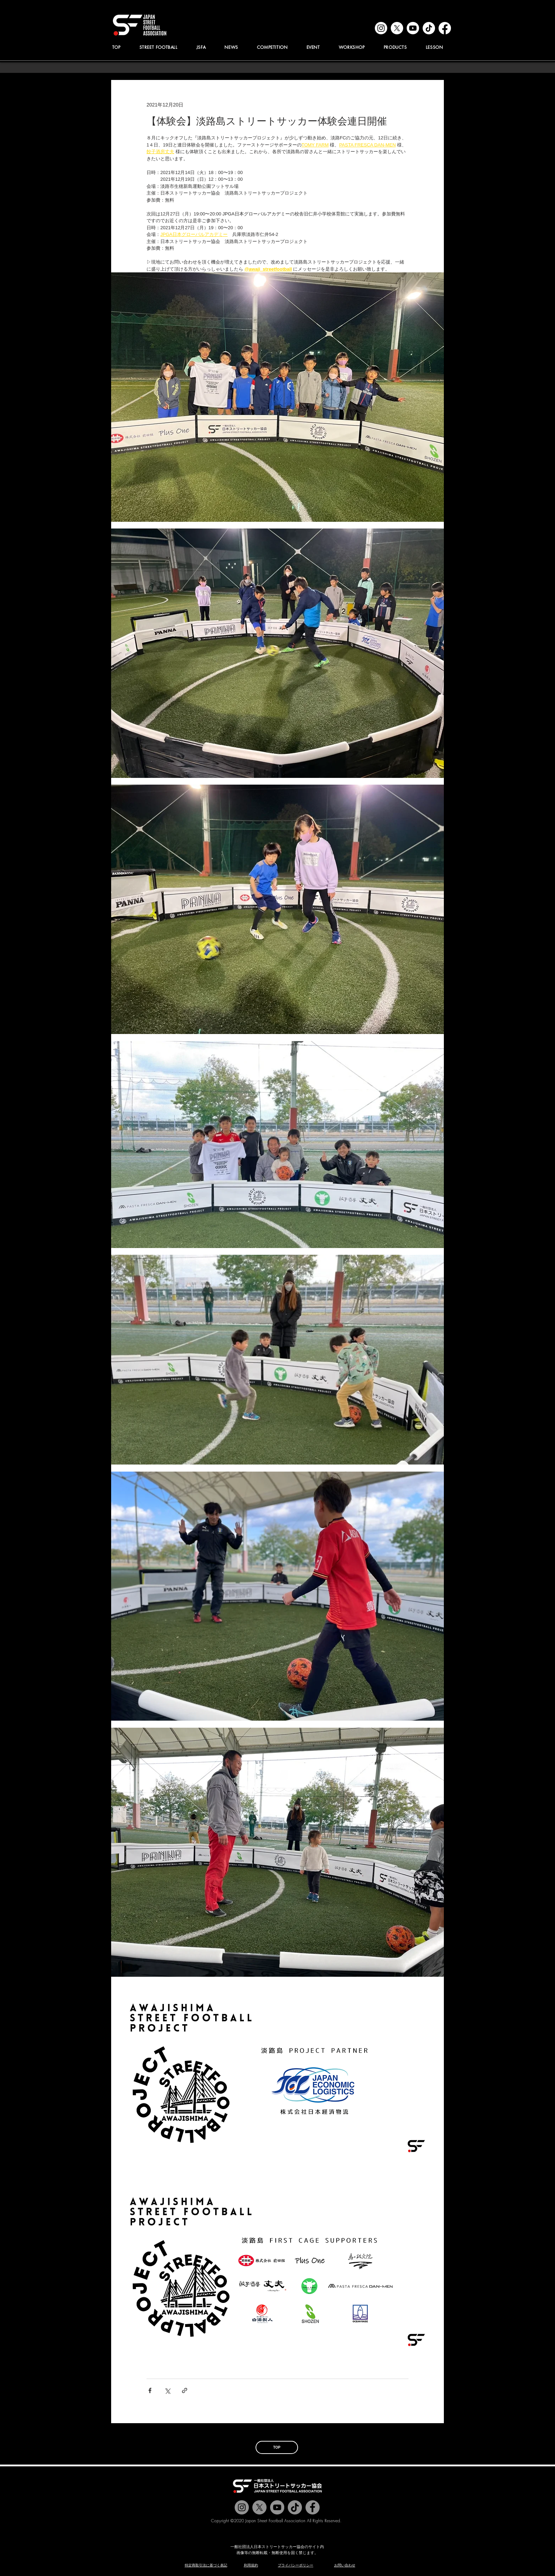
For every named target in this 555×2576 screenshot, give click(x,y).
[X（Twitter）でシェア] (167, 2390)
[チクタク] (295, 2507)
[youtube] (413, 28)
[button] (201, 47)
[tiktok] (429, 28)
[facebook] (445, 28)
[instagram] (381, 28)
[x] (397, 28)
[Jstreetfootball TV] (277, 2507)
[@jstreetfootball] (242, 2507)
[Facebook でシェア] (150, 2390)
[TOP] (277, 2447)
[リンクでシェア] (184, 2390)
